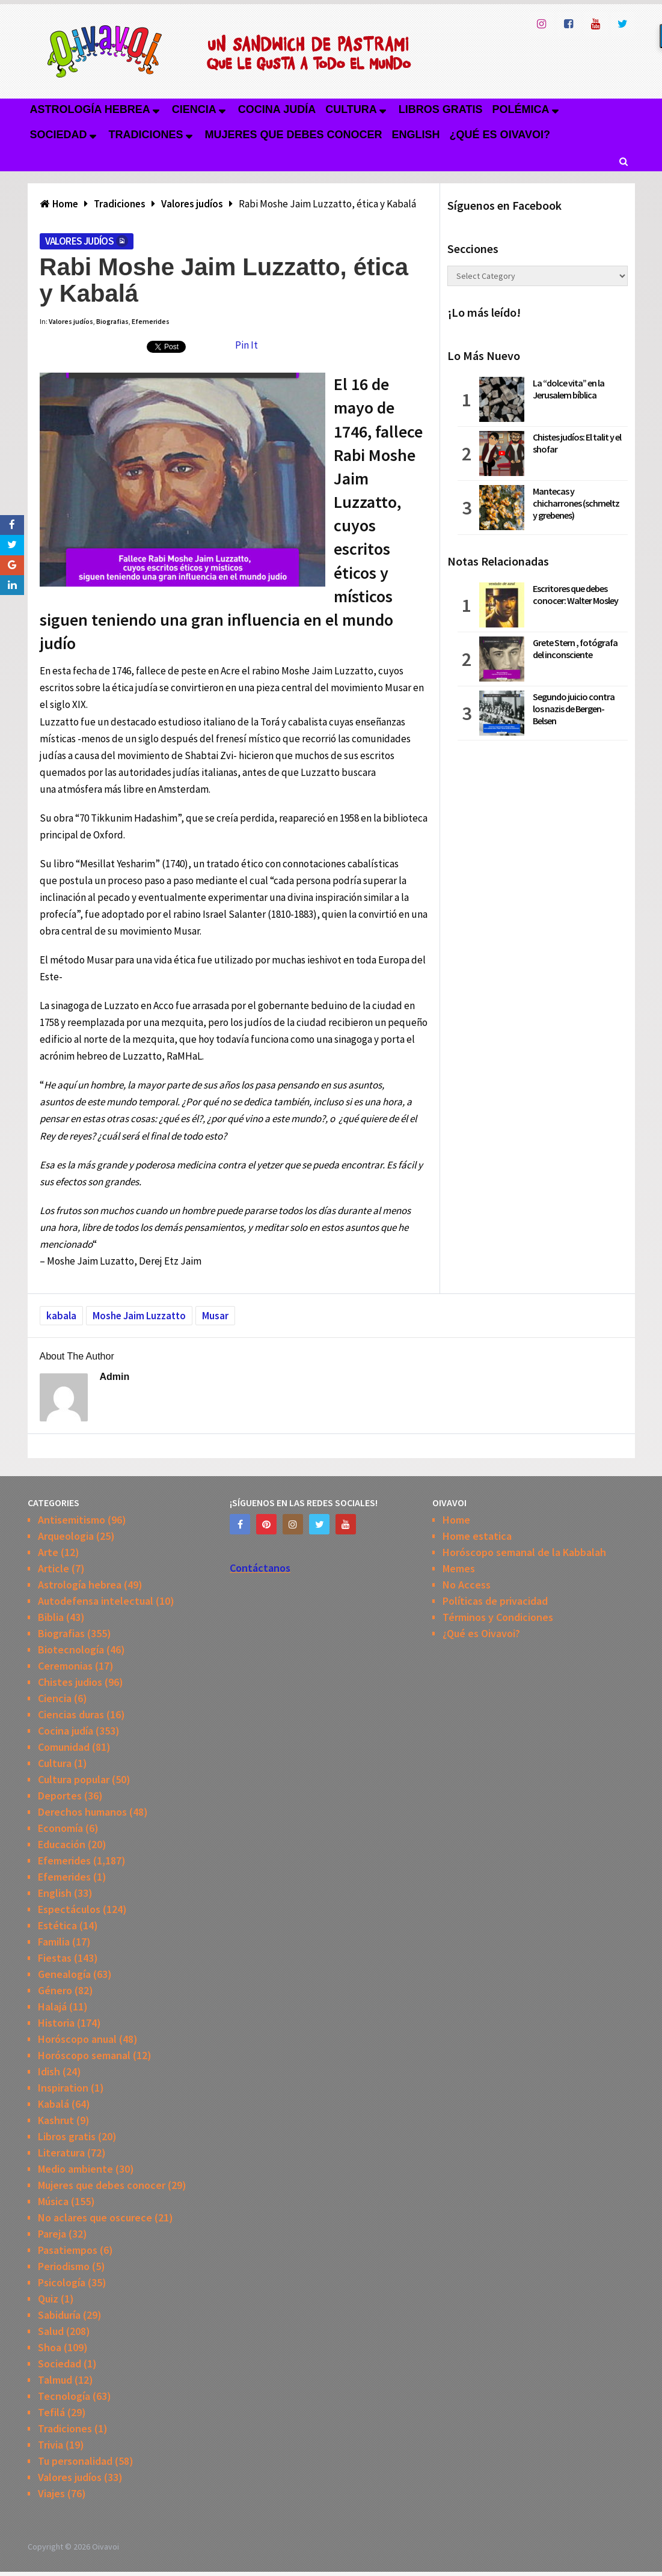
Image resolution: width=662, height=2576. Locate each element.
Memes (459, 1568)
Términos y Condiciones (498, 1617)
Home (456, 1520)
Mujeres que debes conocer (293, 135)
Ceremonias (65, 1666)
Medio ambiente (75, 2169)
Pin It (246, 345)
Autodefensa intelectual (95, 1601)
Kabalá (53, 2104)
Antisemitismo (71, 1520)
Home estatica (477, 1536)
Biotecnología (71, 1649)
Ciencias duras (71, 1714)
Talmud (55, 2380)
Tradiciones (146, 135)
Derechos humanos (82, 1812)
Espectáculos (69, 1909)
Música (53, 2201)
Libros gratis (441, 109)
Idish (49, 2071)
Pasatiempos (67, 2250)
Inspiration (63, 2088)
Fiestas (55, 1958)
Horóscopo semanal (84, 2055)
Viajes (51, 2493)
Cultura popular (73, 1779)
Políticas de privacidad (495, 1601)
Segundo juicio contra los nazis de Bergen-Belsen (573, 709)
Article (53, 1568)
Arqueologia (66, 1536)
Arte (48, 1552)
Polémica (521, 109)
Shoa (49, 2347)
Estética (57, 1925)
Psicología (61, 2282)
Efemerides (151, 321)
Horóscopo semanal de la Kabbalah (524, 1552)
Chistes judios (70, 1682)
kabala (61, 1315)
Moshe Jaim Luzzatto (139, 1315)
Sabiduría (59, 2315)
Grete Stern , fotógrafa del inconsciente (575, 648)
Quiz (48, 2299)
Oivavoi (105, 2546)
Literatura (61, 2152)
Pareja (52, 2234)
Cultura (351, 109)
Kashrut (56, 2120)
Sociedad (58, 135)
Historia (56, 2023)
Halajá (52, 2006)
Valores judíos (79, 241)
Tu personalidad (75, 2461)
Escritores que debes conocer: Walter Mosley (575, 594)
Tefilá (51, 2412)
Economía (60, 1828)
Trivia (50, 2445)
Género (55, 1990)
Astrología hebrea (90, 109)
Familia (54, 1942)
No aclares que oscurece (95, 2217)
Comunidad (64, 1747)
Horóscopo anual (77, 2039)
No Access (467, 1585)
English (416, 135)
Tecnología (64, 2396)
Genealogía (64, 1974)
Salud (51, 2331)
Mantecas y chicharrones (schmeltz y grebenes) (576, 503)
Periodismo (64, 2266)
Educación (61, 1844)
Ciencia (194, 109)
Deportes (60, 1795)
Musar (215, 1315)
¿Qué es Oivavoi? (500, 135)
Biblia (51, 1617)
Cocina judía (277, 109)
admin (115, 1377)
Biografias (112, 321)
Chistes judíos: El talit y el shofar (577, 443)
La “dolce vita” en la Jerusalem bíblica (568, 389)
